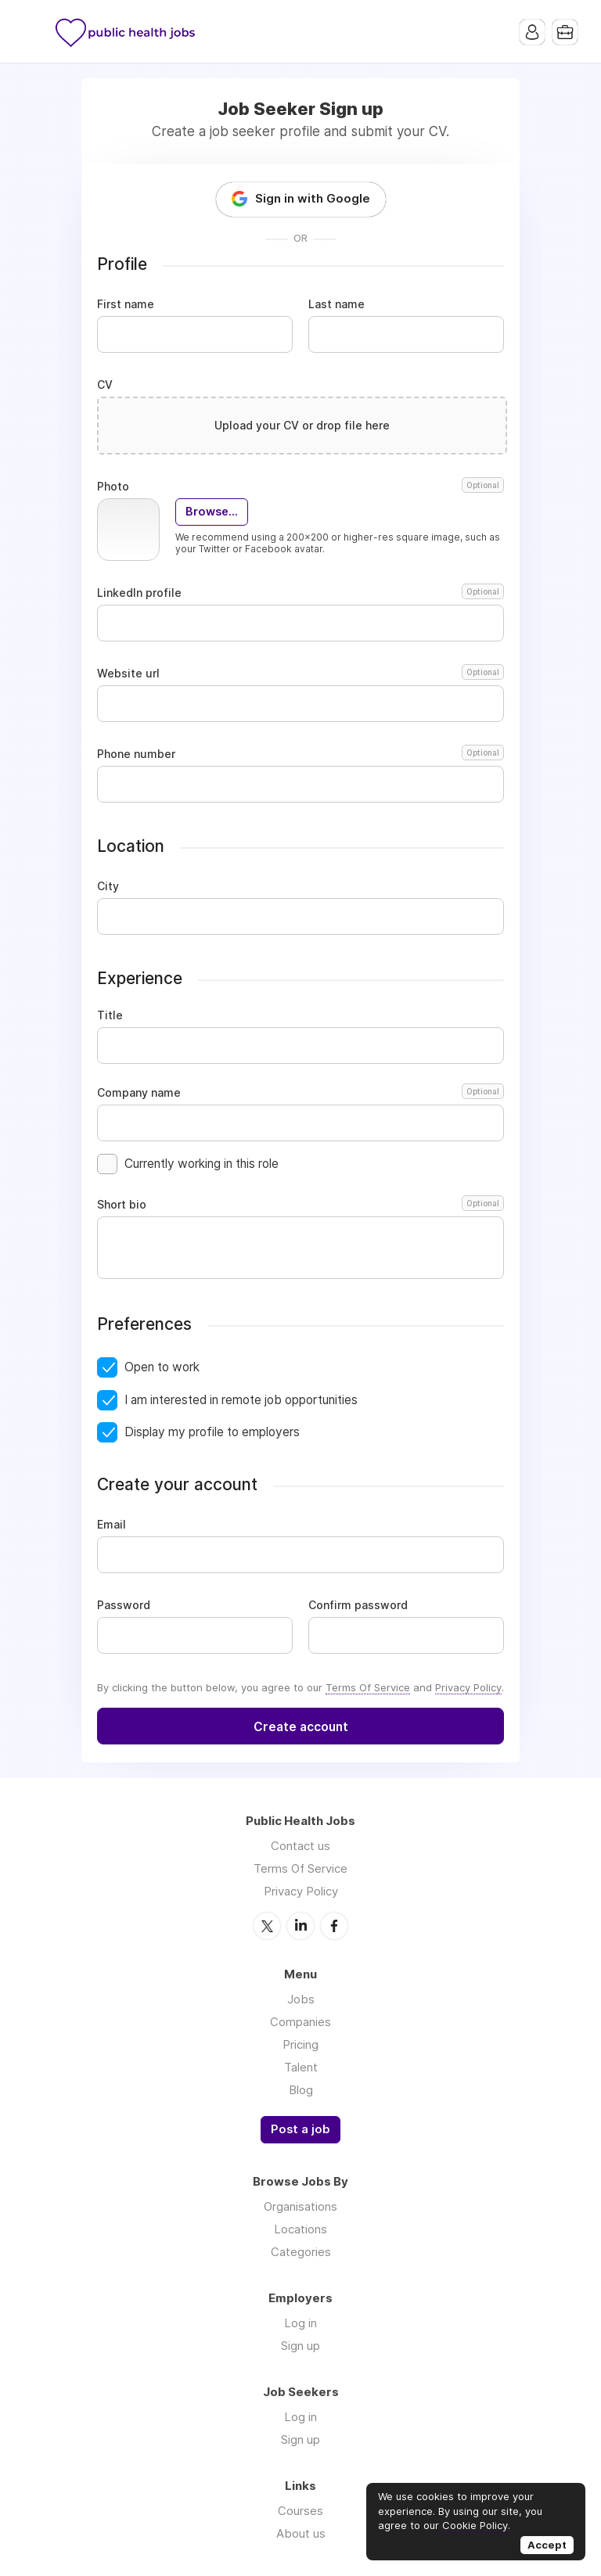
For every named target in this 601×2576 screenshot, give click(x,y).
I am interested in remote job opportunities (241, 1399)
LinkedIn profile (300, 592)
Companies (300, 2021)
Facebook (334, 1926)
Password (123, 1605)
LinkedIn (300, 1926)
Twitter (267, 1926)
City (108, 886)
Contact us (300, 1845)
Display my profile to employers (212, 1432)
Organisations (300, 2206)
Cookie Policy (475, 2525)
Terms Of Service (368, 1687)
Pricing (300, 2044)
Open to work (162, 1367)
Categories (301, 2251)
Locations (300, 2229)
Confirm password (358, 1605)
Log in (300, 2323)
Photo (300, 486)
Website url (300, 673)
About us (301, 2533)
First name (125, 304)
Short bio (300, 1204)
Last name (336, 304)
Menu (35, 31)
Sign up (300, 2345)
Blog (301, 2089)
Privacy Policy (468, 1687)
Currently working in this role (201, 1163)
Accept (547, 2544)
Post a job (300, 2129)
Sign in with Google (312, 198)
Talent (301, 2067)
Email (111, 1524)
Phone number (300, 754)
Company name (300, 1092)
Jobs (301, 1999)
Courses (300, 2510)
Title (110, 1015)
